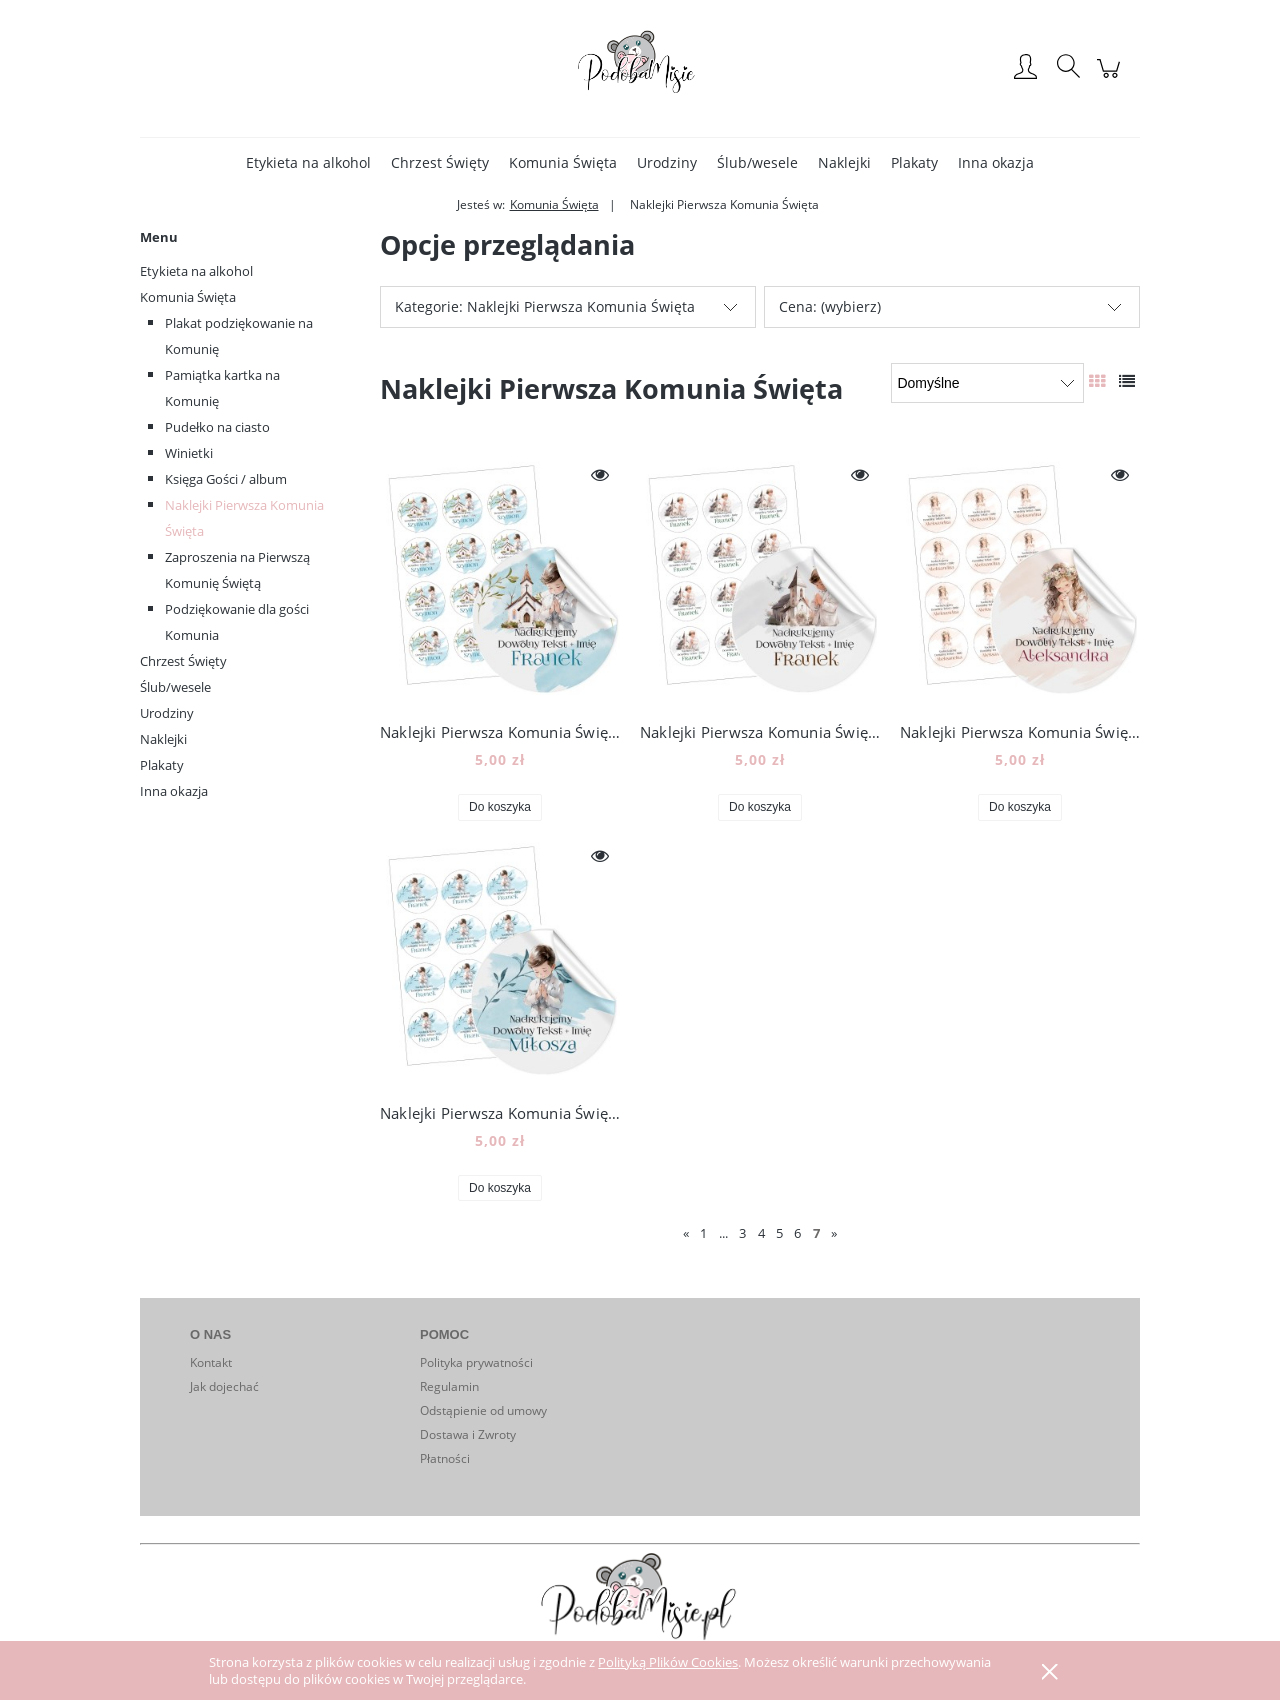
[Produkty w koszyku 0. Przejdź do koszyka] (1111, 78)
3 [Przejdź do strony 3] (742, 1233)
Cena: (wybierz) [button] (830, 306)
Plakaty (162, 765)
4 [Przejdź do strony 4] (761, 1233)
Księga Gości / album (226, 479)
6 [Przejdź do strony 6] (797, 1233)
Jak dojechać (224, 1386)
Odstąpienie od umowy (483, 1410)
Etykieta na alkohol (196, 271)
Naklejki (163, 739)
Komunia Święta (188, 297)
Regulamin (449, 1386)
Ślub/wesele (175, 687)
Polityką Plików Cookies (668, 1662)
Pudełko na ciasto (217, 427)
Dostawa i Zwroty (468, 1434)
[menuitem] (308, 162)
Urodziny (167, 713)
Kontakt (211, 1362)
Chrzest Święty (183, 661)
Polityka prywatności (476, 1362)
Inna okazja (174, 791)
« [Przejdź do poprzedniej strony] (686, 1233)
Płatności (445, 1458)
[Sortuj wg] (987, 383)
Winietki (189, 453)
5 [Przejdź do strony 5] (779, 1233)
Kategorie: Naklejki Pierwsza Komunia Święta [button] (545, 306)
